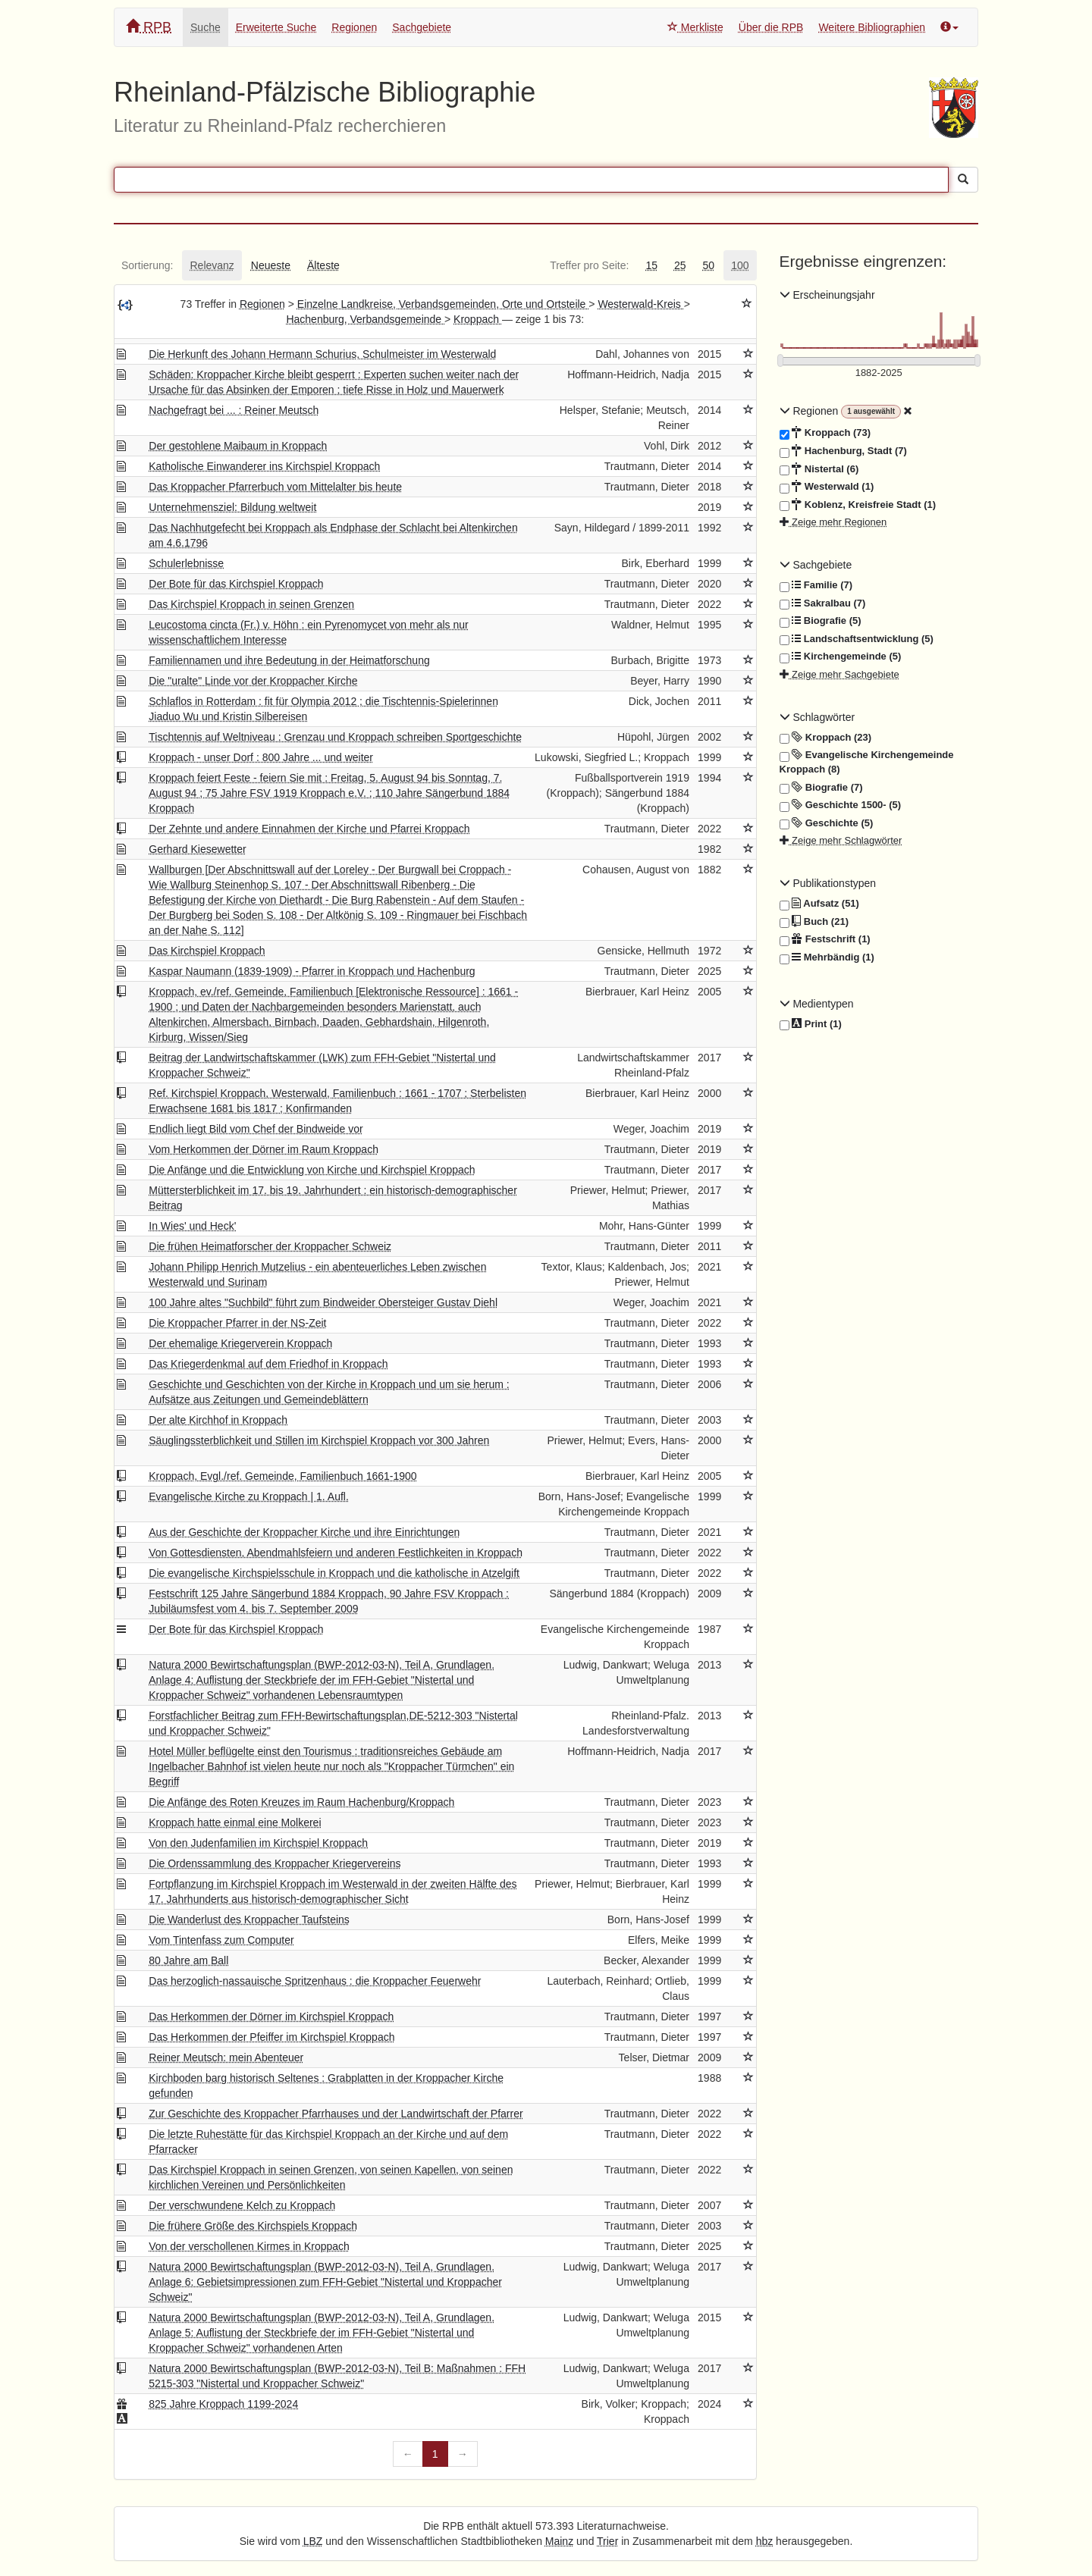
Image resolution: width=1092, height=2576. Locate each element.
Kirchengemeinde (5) (841, 656)
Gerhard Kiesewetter (197, 849)
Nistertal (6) (819, 469)
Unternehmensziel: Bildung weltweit (232, 507)
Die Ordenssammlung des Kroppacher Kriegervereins (274, 1863)
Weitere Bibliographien (871, 27)
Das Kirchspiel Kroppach (207, 951)
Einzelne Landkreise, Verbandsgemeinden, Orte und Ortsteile (442, 304)
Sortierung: (147, 265)
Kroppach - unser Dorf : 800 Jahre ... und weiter (261, 757)
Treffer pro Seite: (589, 265)
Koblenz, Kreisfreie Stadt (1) (858, 505)
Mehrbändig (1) (827, 957)
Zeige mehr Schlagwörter (841, 840)
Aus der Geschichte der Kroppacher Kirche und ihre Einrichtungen (304, 1532)
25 (680, 265)
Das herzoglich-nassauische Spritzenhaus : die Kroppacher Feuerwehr (315, 1981)
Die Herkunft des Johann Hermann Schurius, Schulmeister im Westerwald (322, 354)
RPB (148, 27)
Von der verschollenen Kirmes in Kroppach (249, 2246)
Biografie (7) (821, 787)
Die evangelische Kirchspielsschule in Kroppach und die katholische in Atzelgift (334, 1573)
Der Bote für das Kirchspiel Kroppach (236, 584)
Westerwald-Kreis (640, 304)
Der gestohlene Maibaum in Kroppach (238, 446)
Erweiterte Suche (276, 27)
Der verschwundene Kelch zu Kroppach (242, 2205)
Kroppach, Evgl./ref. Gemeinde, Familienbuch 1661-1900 (282, 1476)
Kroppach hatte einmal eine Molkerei (235, 1822)
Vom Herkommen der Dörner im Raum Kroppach (263, 1149)
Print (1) (811, 1024)
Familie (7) (816, 585)
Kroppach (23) (826, 737)
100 (739, 265)
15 (651, 265)
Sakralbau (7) (823, 603)
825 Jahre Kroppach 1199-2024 (223, 2404)
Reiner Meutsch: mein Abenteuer (226, 2057)
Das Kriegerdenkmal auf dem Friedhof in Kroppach (268, 1364)
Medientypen (817, 1004)
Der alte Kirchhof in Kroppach (218, 1420)
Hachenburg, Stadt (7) (843, 451)
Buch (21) (814, 922)
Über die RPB (771, 27)
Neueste (270, 265)
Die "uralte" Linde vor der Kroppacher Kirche (253, 681)
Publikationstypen (828, 883)
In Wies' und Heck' (192, 1226)
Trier (607, 2541)
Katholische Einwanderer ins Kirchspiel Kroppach (264, 466)
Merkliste (695, 27)
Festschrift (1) (825, 939)
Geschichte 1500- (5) (841, 805)
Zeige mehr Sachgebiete (839, 674)
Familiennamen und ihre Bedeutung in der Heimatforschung (289, 660)
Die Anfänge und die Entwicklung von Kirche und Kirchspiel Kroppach (312, 1170)
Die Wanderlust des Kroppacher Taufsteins (249, 1919)
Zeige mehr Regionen (833, 522)
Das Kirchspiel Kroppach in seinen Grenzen (251, 604)
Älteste (323, 265)
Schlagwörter (817, 717)
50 (709, 265)
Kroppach (477, 319)
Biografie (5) (820, 621)
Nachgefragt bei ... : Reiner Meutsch (233, 410)
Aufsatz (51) (819, 903)
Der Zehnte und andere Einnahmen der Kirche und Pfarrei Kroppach (309, 829)
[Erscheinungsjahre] (879, 373)
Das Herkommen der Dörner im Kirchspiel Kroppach (271, 2016)
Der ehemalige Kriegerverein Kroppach (240, 1343)
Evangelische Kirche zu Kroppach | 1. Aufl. (249, 1496)
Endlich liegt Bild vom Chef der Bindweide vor (255, 1129)
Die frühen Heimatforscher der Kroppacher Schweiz (270, 1246)
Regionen (354, 27)
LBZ (313, 2541)
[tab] (147, 265)
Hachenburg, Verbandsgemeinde (365, 319)
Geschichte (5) (827, 823)
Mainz (559, 2541)
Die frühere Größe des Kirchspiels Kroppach (253, 2226)
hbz (765, 2541)
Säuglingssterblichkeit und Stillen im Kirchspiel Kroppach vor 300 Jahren (319, 1440)
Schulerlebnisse (186, 563)
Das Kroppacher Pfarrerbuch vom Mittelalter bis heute (275, 487)
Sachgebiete (421, 27)
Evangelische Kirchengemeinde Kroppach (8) (867, 761)
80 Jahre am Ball (188, 1960)
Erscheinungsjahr (827, 295)
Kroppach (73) (825, 433)
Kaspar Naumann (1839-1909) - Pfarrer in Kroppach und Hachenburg (312, 971)
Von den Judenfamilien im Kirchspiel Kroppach (258, 1843)
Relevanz (212, 265)
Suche (205, 27)
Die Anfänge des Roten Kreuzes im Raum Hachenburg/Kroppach (301, 1802)
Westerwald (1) (827, 487)
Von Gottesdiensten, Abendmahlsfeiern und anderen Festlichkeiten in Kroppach (335, 1553)
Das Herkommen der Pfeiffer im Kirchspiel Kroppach (271, 2037)
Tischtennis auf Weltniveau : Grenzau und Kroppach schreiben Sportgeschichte (335, 737)
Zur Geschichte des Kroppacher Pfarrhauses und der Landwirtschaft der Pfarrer (335, 2113)
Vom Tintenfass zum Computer (221, 1940)
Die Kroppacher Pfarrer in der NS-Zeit (237, 1323)
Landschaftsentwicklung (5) (857, 639)
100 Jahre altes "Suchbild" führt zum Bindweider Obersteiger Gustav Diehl (323, 1302)
